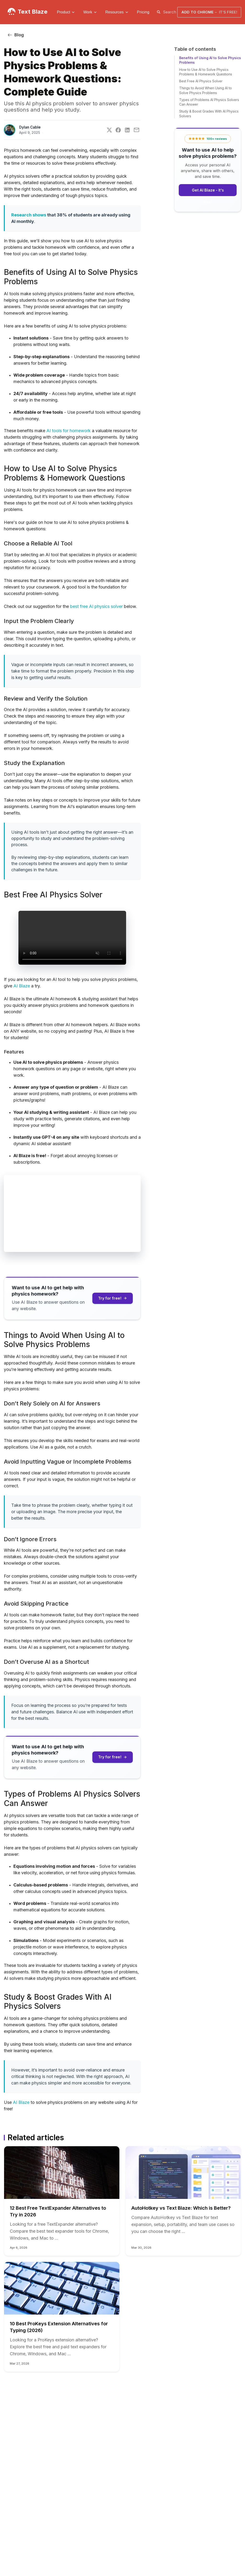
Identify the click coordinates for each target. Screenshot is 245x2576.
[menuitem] (66, 12)
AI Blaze (21, 985)
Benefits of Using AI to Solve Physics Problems (210, 60)
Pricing (143, 12)
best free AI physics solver (96, 606)
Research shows (28, 214)
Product (63, 12)
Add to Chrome (209, 12)
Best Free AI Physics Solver (201, 81)
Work (87, 12)
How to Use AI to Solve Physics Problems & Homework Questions (205, 72)
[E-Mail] (136, 130)
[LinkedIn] (127, 130)
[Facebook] (118, 130)
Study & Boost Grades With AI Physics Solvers (209, 113)
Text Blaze (32, 11)
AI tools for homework (68, 430)
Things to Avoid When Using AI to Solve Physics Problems (205, 90)
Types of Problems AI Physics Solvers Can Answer (209, 102)
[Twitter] (109, 130)
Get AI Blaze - (208, 192)
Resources (114, 12)
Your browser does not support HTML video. (72, 938)
